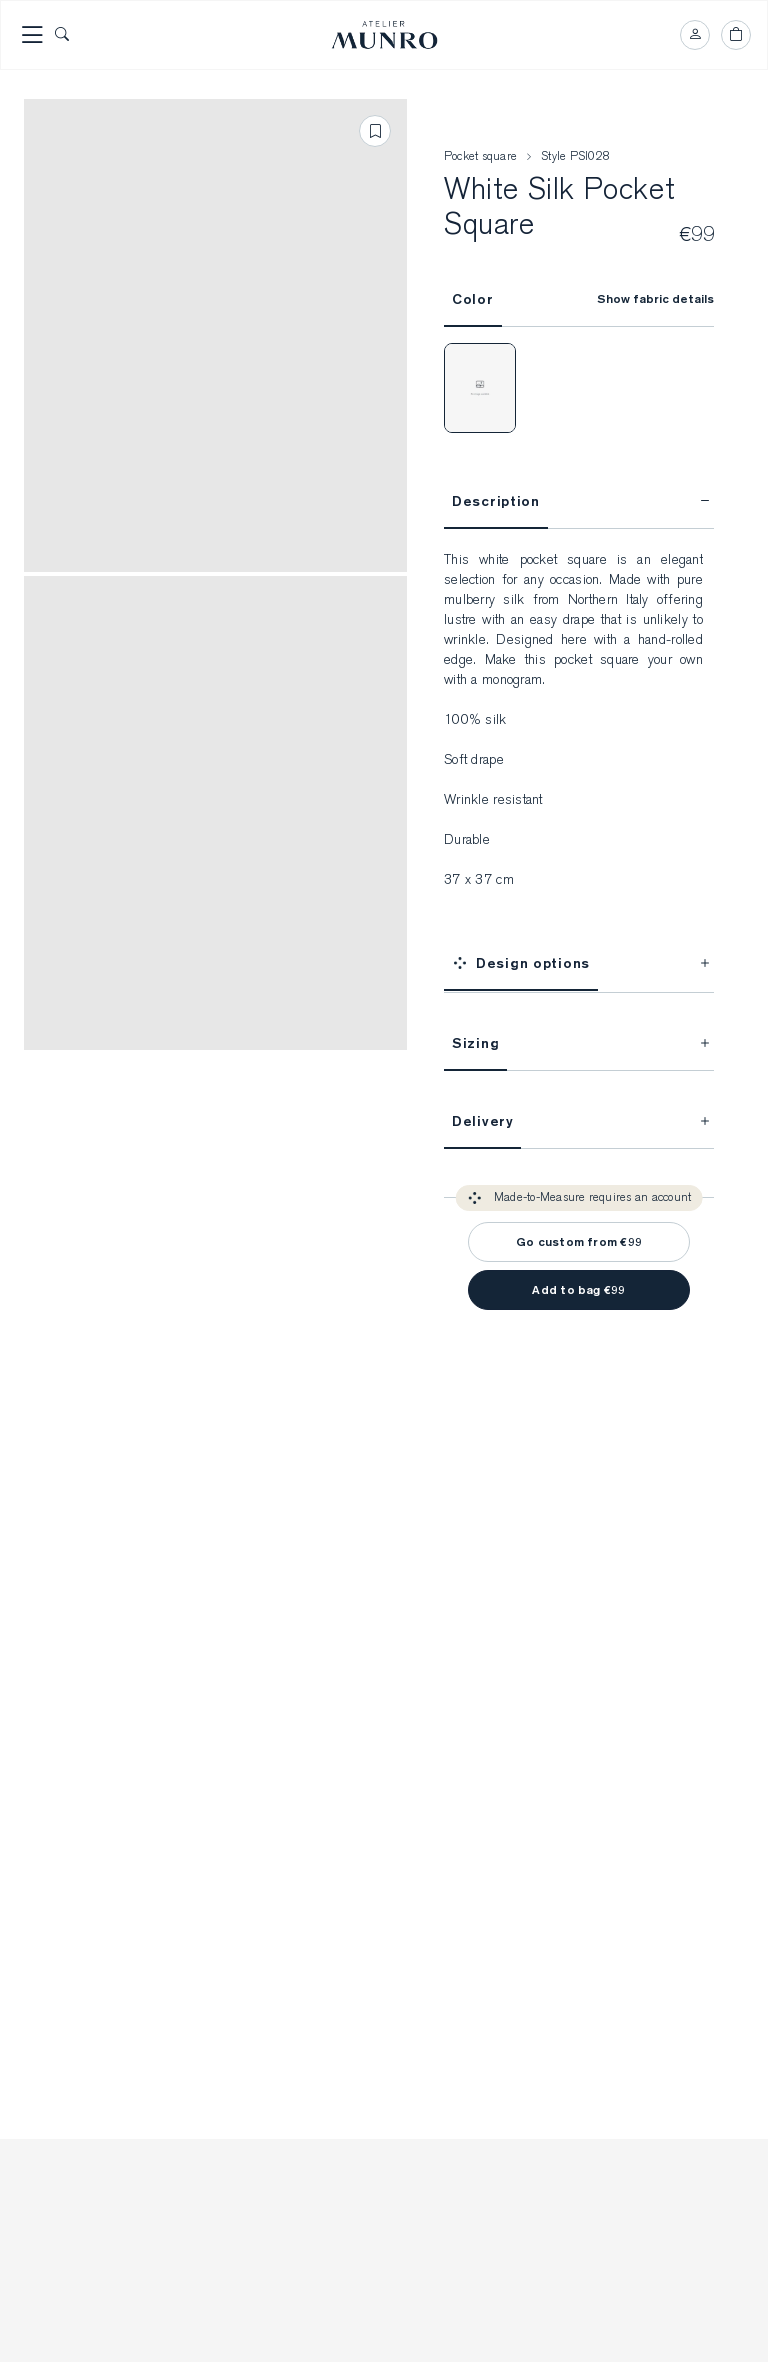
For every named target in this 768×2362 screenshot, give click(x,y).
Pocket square (480, 160)
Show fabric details (655, 303)
